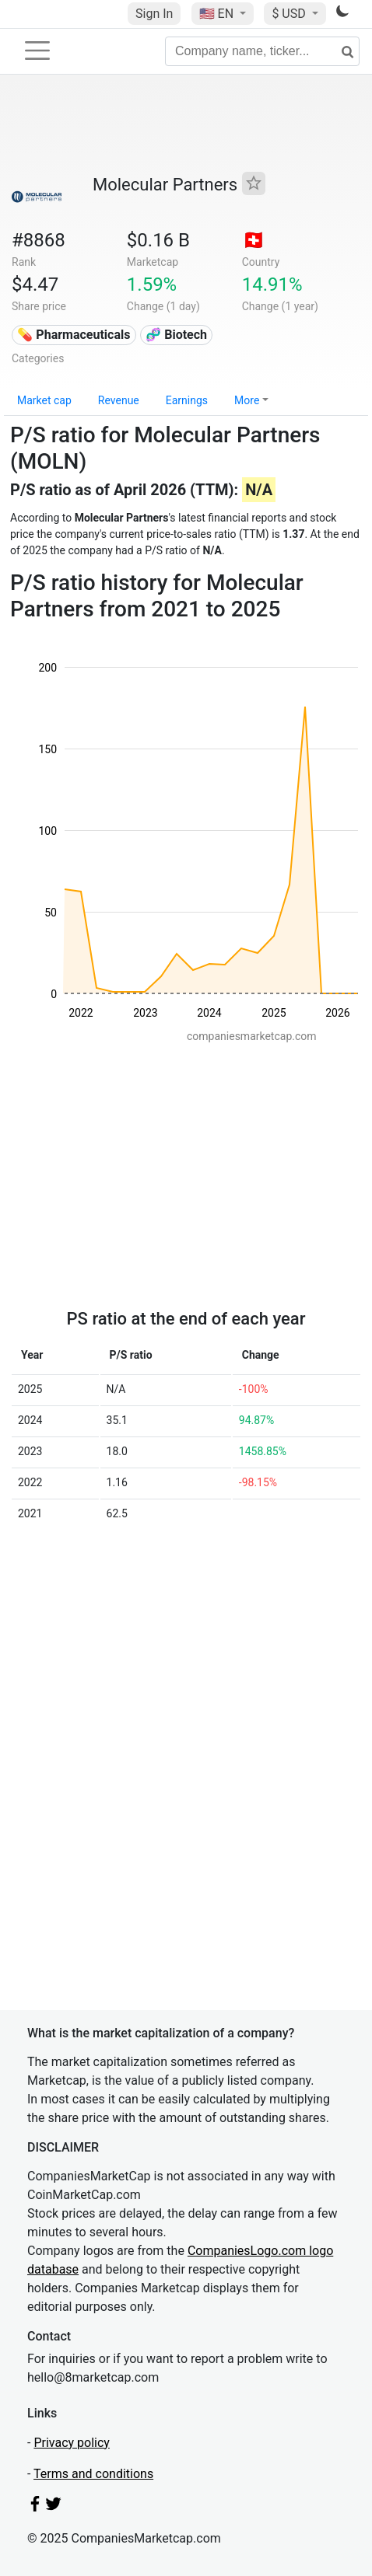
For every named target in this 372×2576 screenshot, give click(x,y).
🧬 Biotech (176, 334)
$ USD (290, 13)
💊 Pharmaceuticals (73, 334)
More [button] (246, 400)
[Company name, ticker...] (262, 51)
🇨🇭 (253, 240)
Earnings (187, 400)
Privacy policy (71, 2442)
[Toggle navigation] (37, 50)
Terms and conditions (93, 2473)
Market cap (44, 400)
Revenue (118, 400)
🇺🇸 (218, 13)
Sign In (154, 13)
